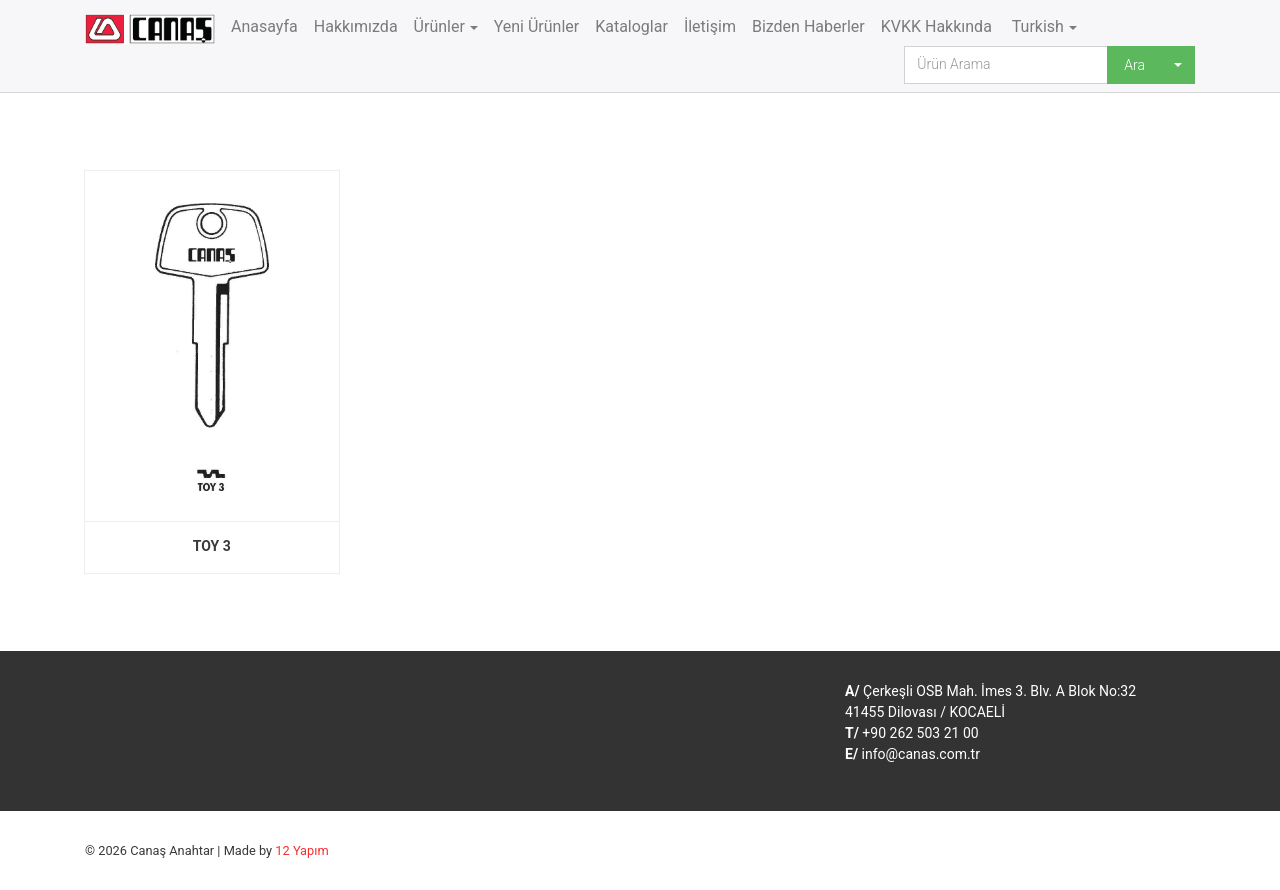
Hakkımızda (356, 26)
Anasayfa (264, 26)
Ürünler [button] (439, 26)
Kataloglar (631, 26)
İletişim (710, 26)
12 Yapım (301, 850)
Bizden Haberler (808, 26)
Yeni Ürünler (537, 26)
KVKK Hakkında (936, 26)
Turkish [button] (1036, 26)
